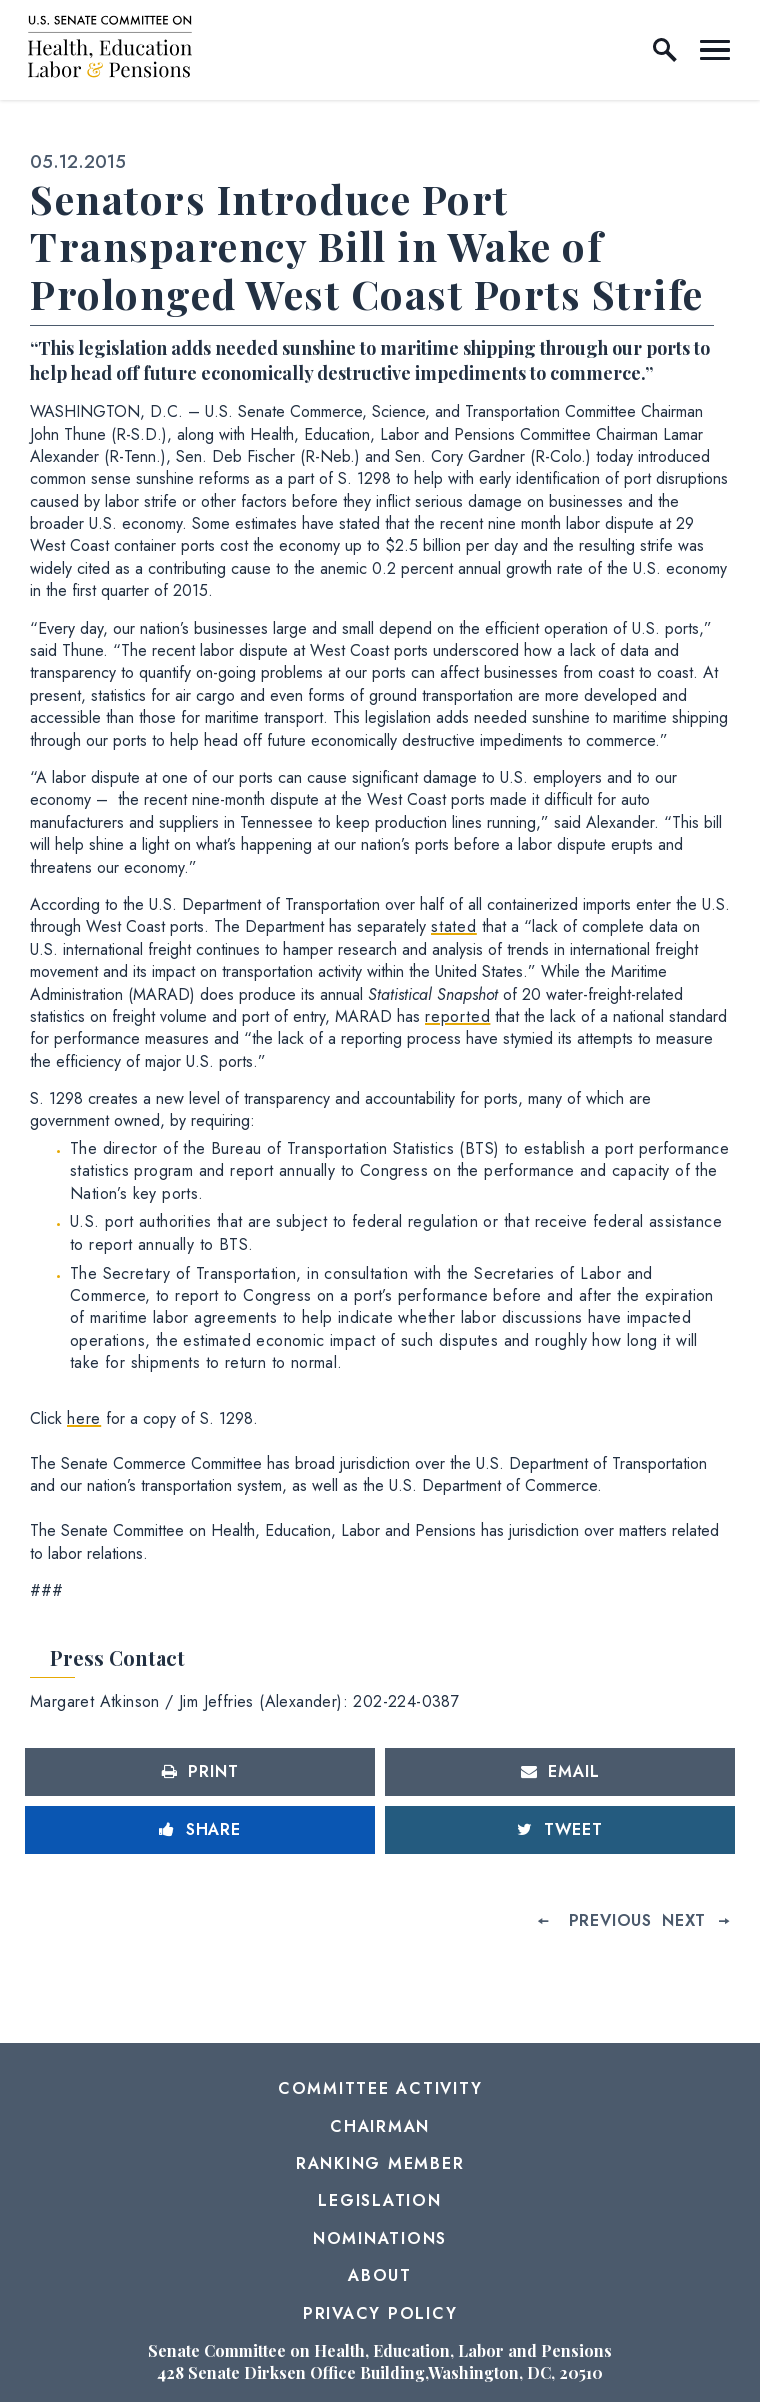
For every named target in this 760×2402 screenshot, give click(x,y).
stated (454, 926)
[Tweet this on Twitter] (560, 1830)
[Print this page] (200, 1772)
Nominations (380, 2238)
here (84, 1418)
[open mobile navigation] (715, 50)
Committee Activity (380, 2088)
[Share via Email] (560, 1772)
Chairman (380, 2126)
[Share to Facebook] (200, 1830)
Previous (610, 1920)
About (380, 2275)
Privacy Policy (380, 2313)
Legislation (379, 2200)
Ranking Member (380, 2163)
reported (457, 1016)
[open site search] (665, 50)
